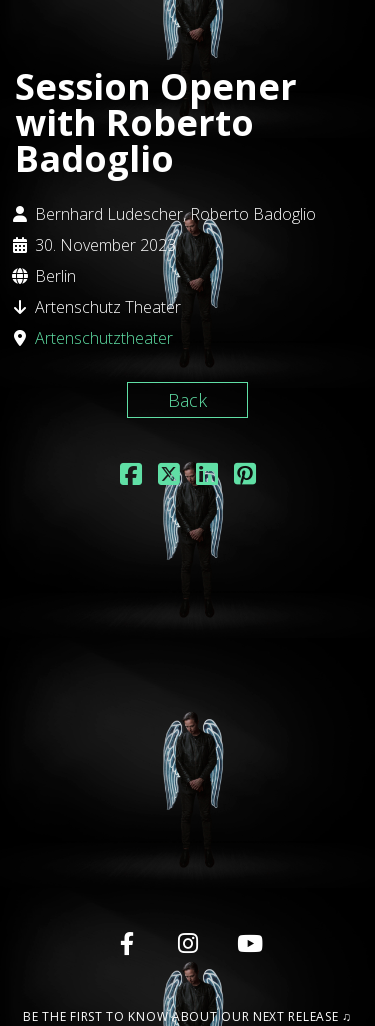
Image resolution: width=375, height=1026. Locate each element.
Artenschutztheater (104, 338)
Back (187, 400)
